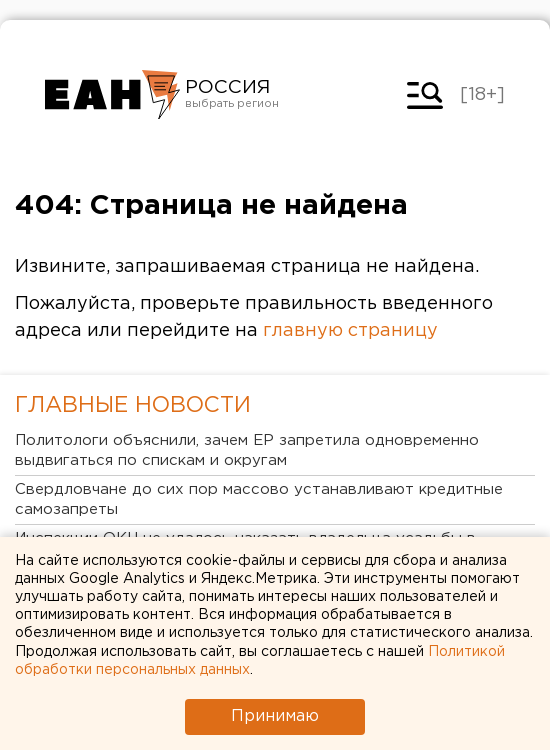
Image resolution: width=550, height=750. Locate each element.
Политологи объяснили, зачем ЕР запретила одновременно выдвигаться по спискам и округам (247, 450)
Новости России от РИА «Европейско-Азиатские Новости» (112, 95)
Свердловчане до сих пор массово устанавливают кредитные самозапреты (259, 499)
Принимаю (275, 716)
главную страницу (350, 331)
